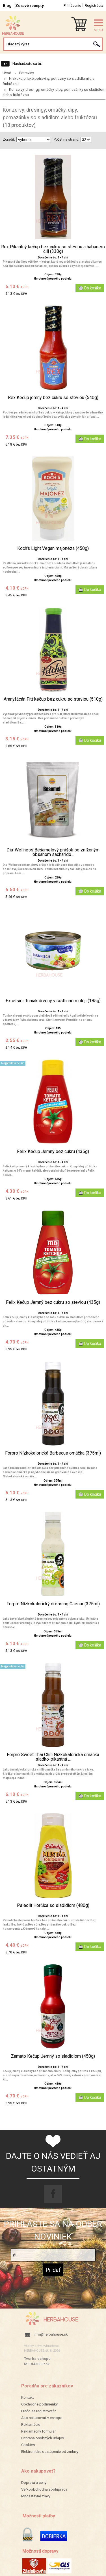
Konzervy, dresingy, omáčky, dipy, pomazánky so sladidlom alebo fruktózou (54, 92)
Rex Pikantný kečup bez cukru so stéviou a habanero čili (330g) (53, 249)
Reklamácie (30, 2424)
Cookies (28, 2445)
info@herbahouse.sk (51, 2334)
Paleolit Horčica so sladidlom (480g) (53, 1905)
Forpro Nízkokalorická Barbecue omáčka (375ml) (53, 1453)
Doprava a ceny (33, 2482)
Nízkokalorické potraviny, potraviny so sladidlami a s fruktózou (48, 81)
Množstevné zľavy (35, 2496)
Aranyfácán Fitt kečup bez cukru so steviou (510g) (53, 699)
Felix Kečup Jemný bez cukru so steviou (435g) (53, 1302)
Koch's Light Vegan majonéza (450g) (53, 548)
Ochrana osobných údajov (42, 2438)
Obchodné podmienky (39, 2404)
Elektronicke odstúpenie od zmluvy (49, 2451)
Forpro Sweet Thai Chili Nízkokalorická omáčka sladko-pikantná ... (53, 1756)
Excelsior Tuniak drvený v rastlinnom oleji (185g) (53, 1001)
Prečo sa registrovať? (38, 2411)
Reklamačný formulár (38, 2431)
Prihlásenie (72, 5)
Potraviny (26, 73)
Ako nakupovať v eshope (41, 2418)
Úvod (7, 73)
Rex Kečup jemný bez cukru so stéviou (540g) (53, 397)
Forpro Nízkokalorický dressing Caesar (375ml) (53, 1604)
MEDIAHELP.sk (36, 2364)
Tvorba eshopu (37, 2358)
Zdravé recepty (29, 5)
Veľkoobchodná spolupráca (44, 2489)
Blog (7, 5)
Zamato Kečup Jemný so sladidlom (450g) (53, 2056)
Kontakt (27, 2397)
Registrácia (94, 5)
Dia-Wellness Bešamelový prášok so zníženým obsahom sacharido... (53, 852)
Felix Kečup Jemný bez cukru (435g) (53, 1151)
